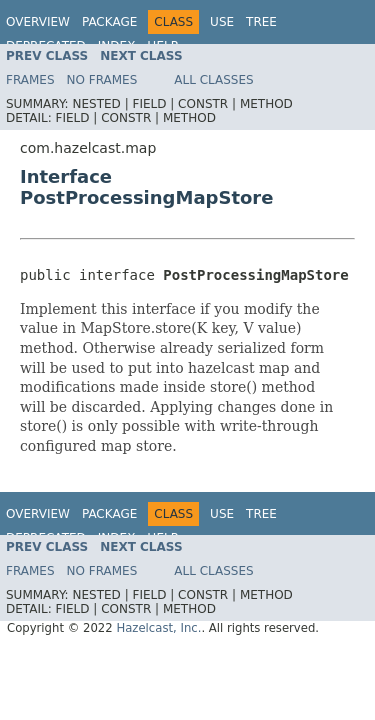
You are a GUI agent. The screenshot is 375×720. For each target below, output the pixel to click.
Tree (261, 22)
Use (222, 22)
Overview (38, 22)
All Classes (213, 80)
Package (109, 22)
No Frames (102, 80)
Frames (30, 80)
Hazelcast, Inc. (158, 628)
